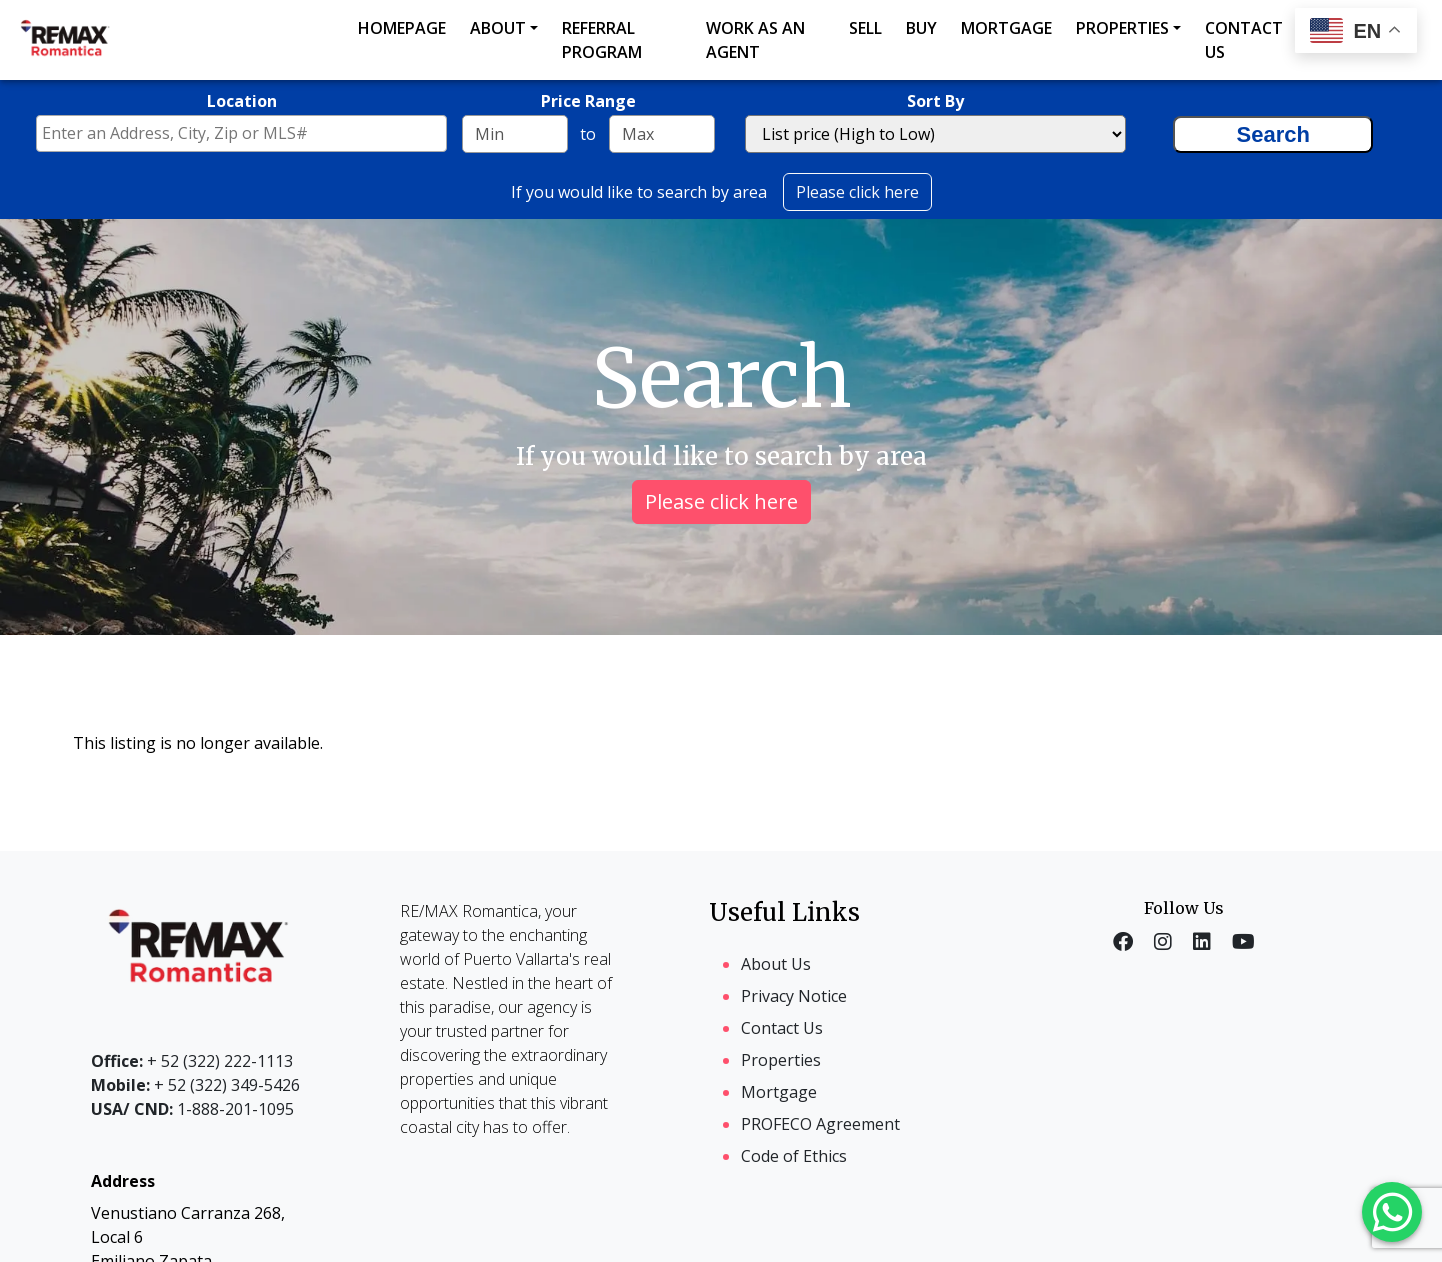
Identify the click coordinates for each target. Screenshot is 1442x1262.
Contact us (1244, 40)
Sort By (935, 101)
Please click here (857, 192)
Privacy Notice (794, 996)
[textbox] (246, 133)
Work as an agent (755, 40)
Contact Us (782, 1028)
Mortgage (1006, 28)
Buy (921, 28)
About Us (776, 964)
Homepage (402, 28)
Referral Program (602, 40)
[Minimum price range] (515, 134)
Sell (865, 28)
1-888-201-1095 (192, 1109)
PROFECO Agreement (820, 1124)
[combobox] (241, 133)
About (498, 28)
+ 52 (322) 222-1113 (192, 1061)
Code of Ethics (794, 1156)
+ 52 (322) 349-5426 (195, 1085)
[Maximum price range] (662, 134)
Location (242, 101)
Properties (1122, 28)
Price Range (588, 101)
